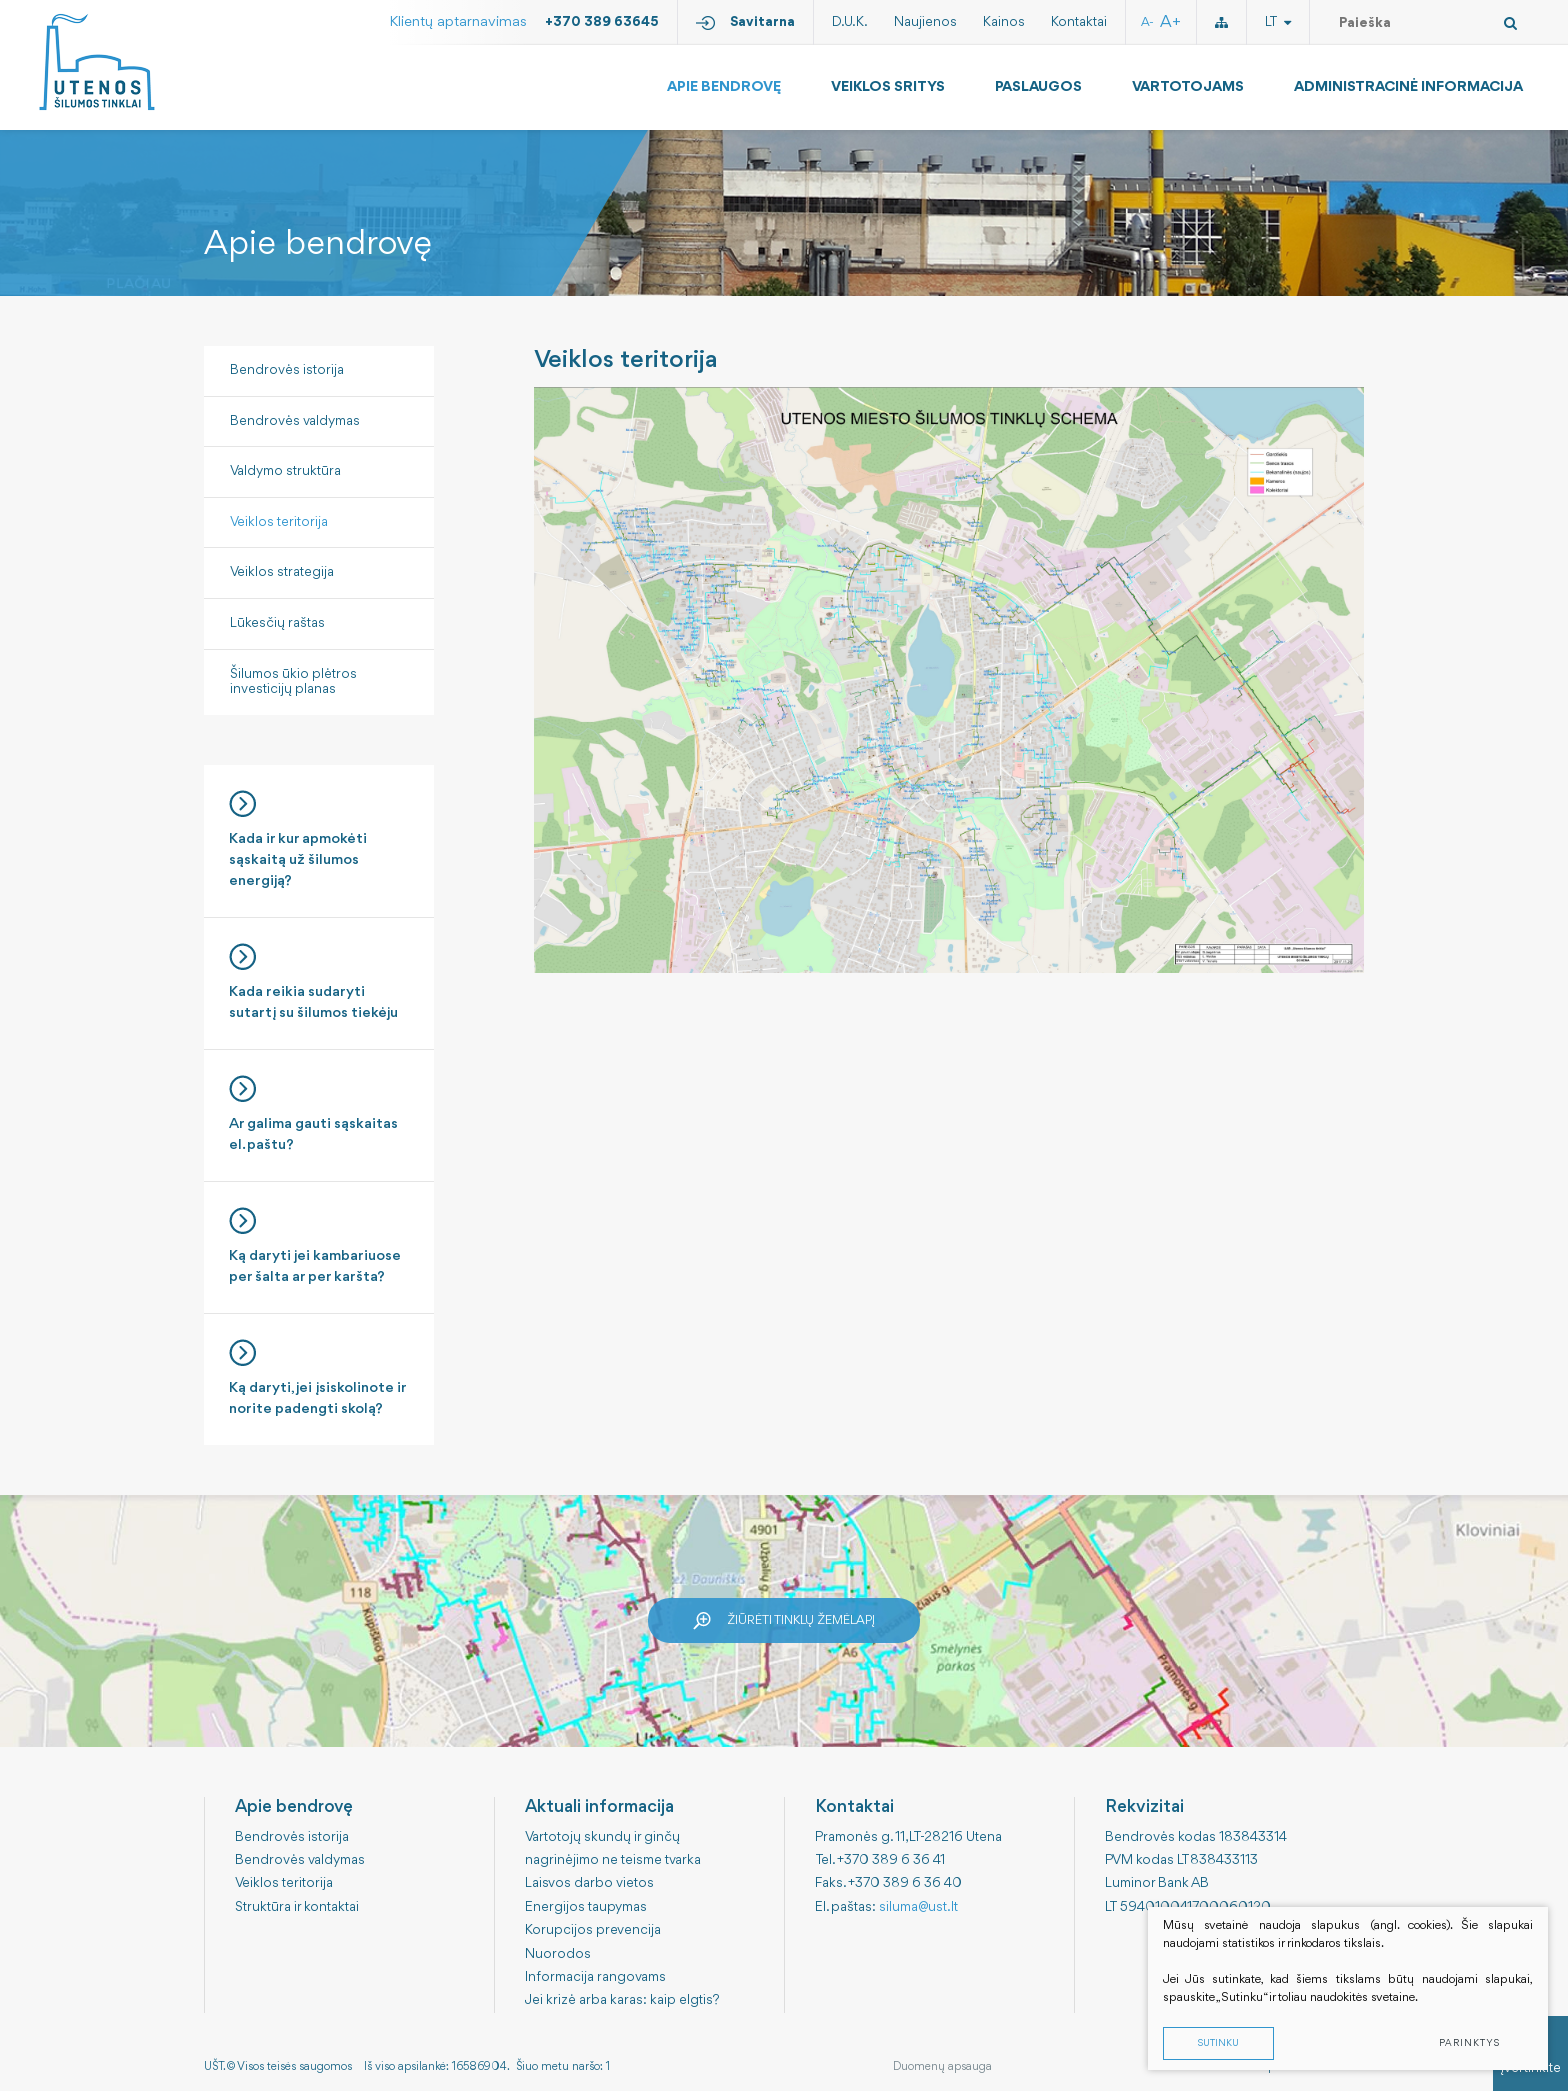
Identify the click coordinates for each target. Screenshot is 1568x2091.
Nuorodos (558, 1954)
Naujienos (925, 22)
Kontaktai (1079, 22)
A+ (1170, 22)
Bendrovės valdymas (295, 421)
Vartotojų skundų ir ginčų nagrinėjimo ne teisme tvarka (613, 1848)
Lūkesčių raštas (277, 623)
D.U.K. (850, 22)
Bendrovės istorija (287, 370)
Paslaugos (1038, 87)
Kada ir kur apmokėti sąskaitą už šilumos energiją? (319, 839)
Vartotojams (1188, 87)
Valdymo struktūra (285, 471)
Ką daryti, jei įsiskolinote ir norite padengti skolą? (319, 1378)
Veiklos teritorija (279, 522)
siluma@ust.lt (918, 1907)
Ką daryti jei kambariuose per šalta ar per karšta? (319, 1246)
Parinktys (1469, 2044)
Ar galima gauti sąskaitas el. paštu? (319, 1114)
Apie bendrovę (724, 87)
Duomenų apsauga (942, 2067)
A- (1147, 22)
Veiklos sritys (888, 87)
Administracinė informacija (1408, 87)
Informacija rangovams (595, 1977)
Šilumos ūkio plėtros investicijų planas (293, 682)
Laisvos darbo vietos (589, 1883)
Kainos (1004, 22)
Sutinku (1218, 2044)
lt (1278, 22)
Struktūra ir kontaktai (297, 1907)
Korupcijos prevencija (593, 1930)
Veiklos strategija (282, 572)
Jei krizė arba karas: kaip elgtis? (622, 2000)
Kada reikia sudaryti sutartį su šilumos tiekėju (319, 982)
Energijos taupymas (586, 1907)
